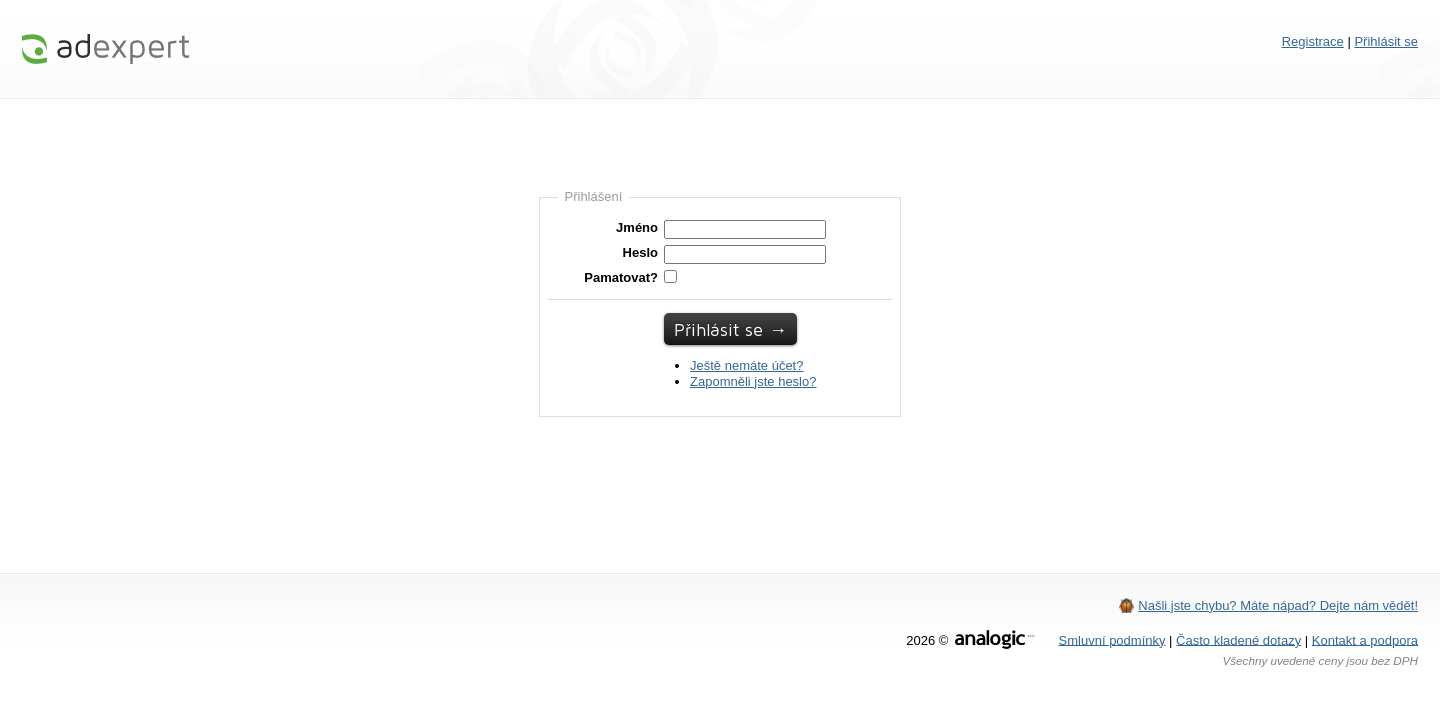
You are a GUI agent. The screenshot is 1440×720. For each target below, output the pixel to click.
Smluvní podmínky (1112, 639)
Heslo (640, 252)
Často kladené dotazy (1238, 639)
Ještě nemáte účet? (746, 365)
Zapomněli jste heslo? (753, 381)
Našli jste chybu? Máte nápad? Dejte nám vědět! (1278, 605)
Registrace (1313, 41)
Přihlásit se (1386, 41)
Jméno (637, 227)
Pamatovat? (621, 277)
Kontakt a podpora (1365, 639)
